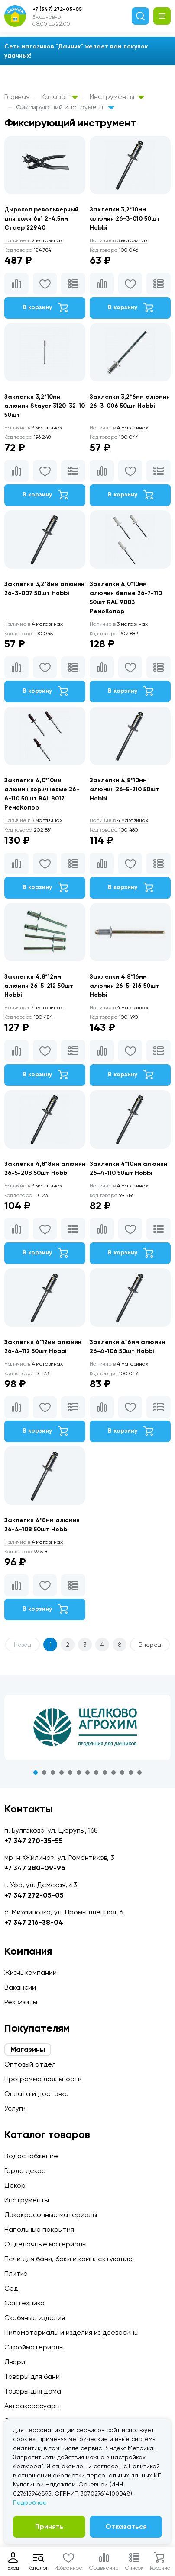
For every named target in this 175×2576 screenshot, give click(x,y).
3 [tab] (53, 1772)
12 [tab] (131, 1772)
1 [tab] (35, 1772)
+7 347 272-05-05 (34, 1895)
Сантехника (24, 2303)
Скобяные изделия (34, 2318)
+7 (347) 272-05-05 (57, 9)
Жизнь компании (30, 1972)
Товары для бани (32, 2376)
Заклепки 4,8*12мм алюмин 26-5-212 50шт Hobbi (38, 985)
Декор (15, 2185)
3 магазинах (119, 240)
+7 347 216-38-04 (33, 1922)
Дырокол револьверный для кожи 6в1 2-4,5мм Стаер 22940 (41, 218)
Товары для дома (32, 2391)
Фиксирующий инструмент (65, 107)
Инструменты (117, 97)
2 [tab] (44, 1772)
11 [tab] (122, 1772)
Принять (49, 2526)
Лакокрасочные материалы (50, 2215)
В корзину (45, 307)
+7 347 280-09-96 (34, 1868)
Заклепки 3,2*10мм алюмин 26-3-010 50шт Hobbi (125, 218)
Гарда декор (25, 2170)
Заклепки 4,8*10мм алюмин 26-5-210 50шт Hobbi (124, 789)
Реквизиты (20, 2002)
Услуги (15, 2108)
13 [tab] (139, 1772)
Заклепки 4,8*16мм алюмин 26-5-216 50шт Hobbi (124, 985)
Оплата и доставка (36, 2094)
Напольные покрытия (39, 2229)
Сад (11, 2288)
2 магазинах (33, 240)
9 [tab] (105, 1772)
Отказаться (126, 2526)
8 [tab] (96, 1772)
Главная (16, 97)
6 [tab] (79, 1772)
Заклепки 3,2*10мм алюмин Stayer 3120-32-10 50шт (44, 406)
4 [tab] (61, 1772)
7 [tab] (87, 1772)
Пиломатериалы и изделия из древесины (71, 2332)
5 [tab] (70, 1772)
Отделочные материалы (45, 2244)
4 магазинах (119, 428)
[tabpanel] (87, 1727)
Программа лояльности (43, 2079)
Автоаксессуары (32, 2406)
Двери (14, 2362)
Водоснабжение (31, 2156)
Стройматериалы (34, 2347)
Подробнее (30, 2502)
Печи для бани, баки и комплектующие (68, 2259)
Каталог (59, 97)
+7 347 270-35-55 (33, 1841)
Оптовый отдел (30, 2064)
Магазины (27, 2049)
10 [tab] (113, 1772)
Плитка (16, 2273)
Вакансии (20, 1987)
